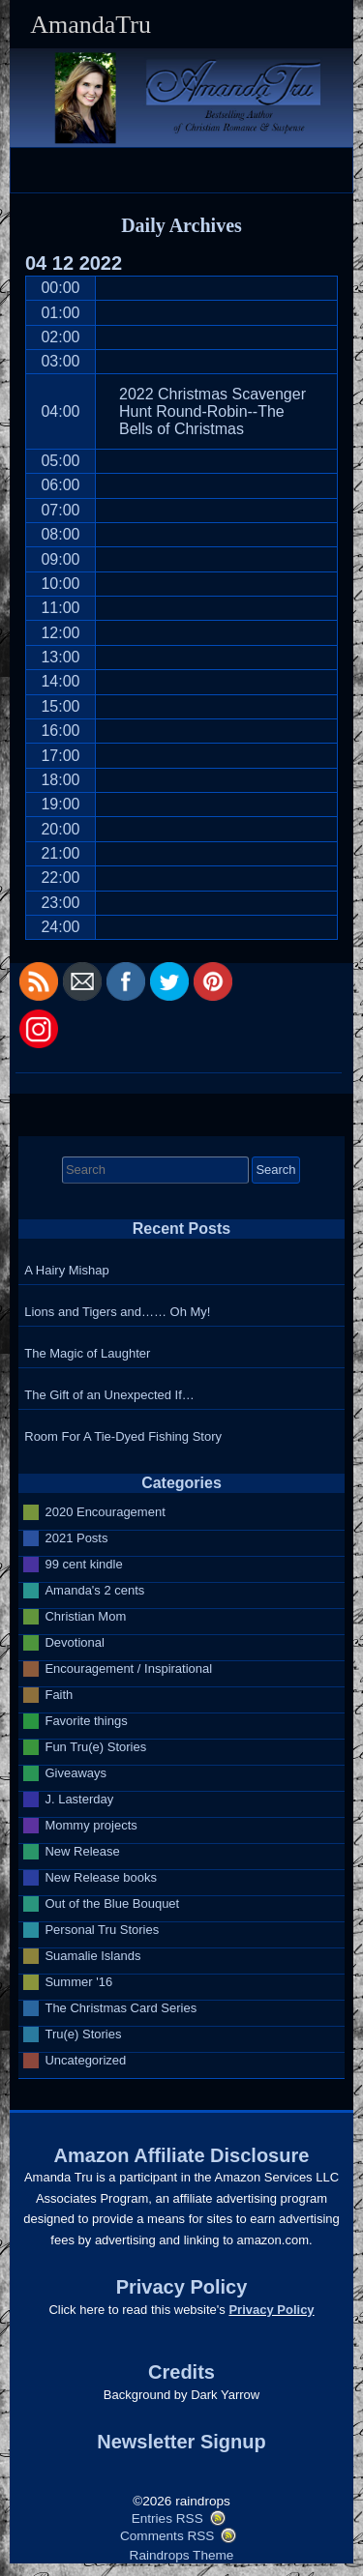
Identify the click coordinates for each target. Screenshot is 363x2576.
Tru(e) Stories (83, 2034)
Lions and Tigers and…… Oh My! (117, 1311)
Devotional (74, 1642)
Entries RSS (167, 2518)
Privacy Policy (271, 2309)
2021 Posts (76, 1538)
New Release (82, 1851)
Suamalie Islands (92, 1955)
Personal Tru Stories (102, 1929)
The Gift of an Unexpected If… (109, 1395)
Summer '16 (78, 1982)
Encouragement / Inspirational (128, 1668)
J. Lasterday (79, 1799)
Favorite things (86, 1720)
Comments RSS (167, 2536)
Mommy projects (90, 1825)
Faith (59, 1694)
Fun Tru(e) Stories (95, 1747)
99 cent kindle (83, 1564)
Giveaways (75, 1773)
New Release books (101, 1877)
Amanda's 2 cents (94, 1590)
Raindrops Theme (182, 2555)
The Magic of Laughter (87, 1353)
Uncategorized (85, 2060)
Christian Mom (85, 1616)
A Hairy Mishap (66, 1270)
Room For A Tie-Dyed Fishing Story (123, 1436)
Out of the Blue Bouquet (112, 1903)
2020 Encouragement (105, 1512)
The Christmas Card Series (121, 2008)
